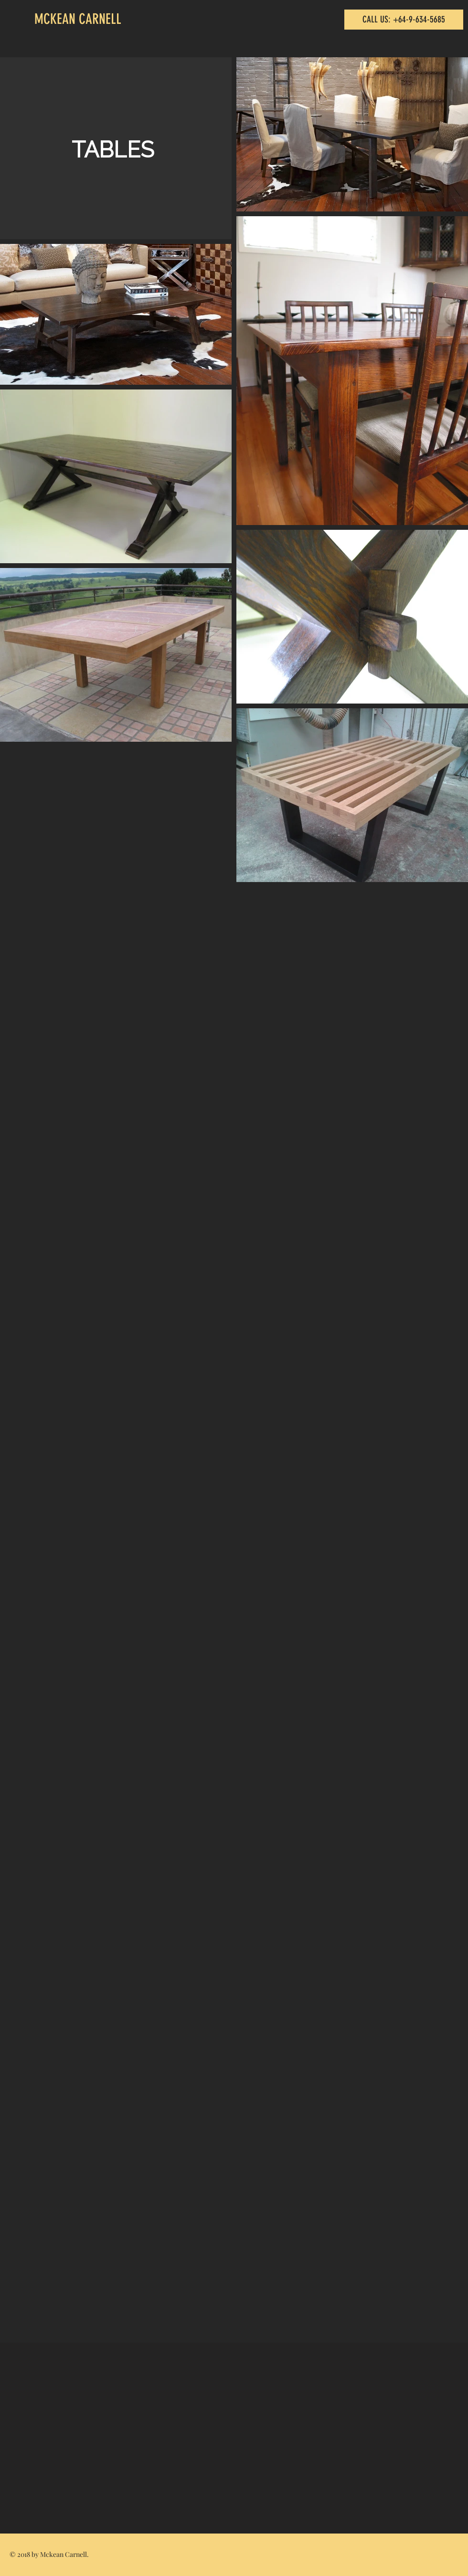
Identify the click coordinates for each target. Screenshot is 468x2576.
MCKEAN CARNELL (77, 19)
